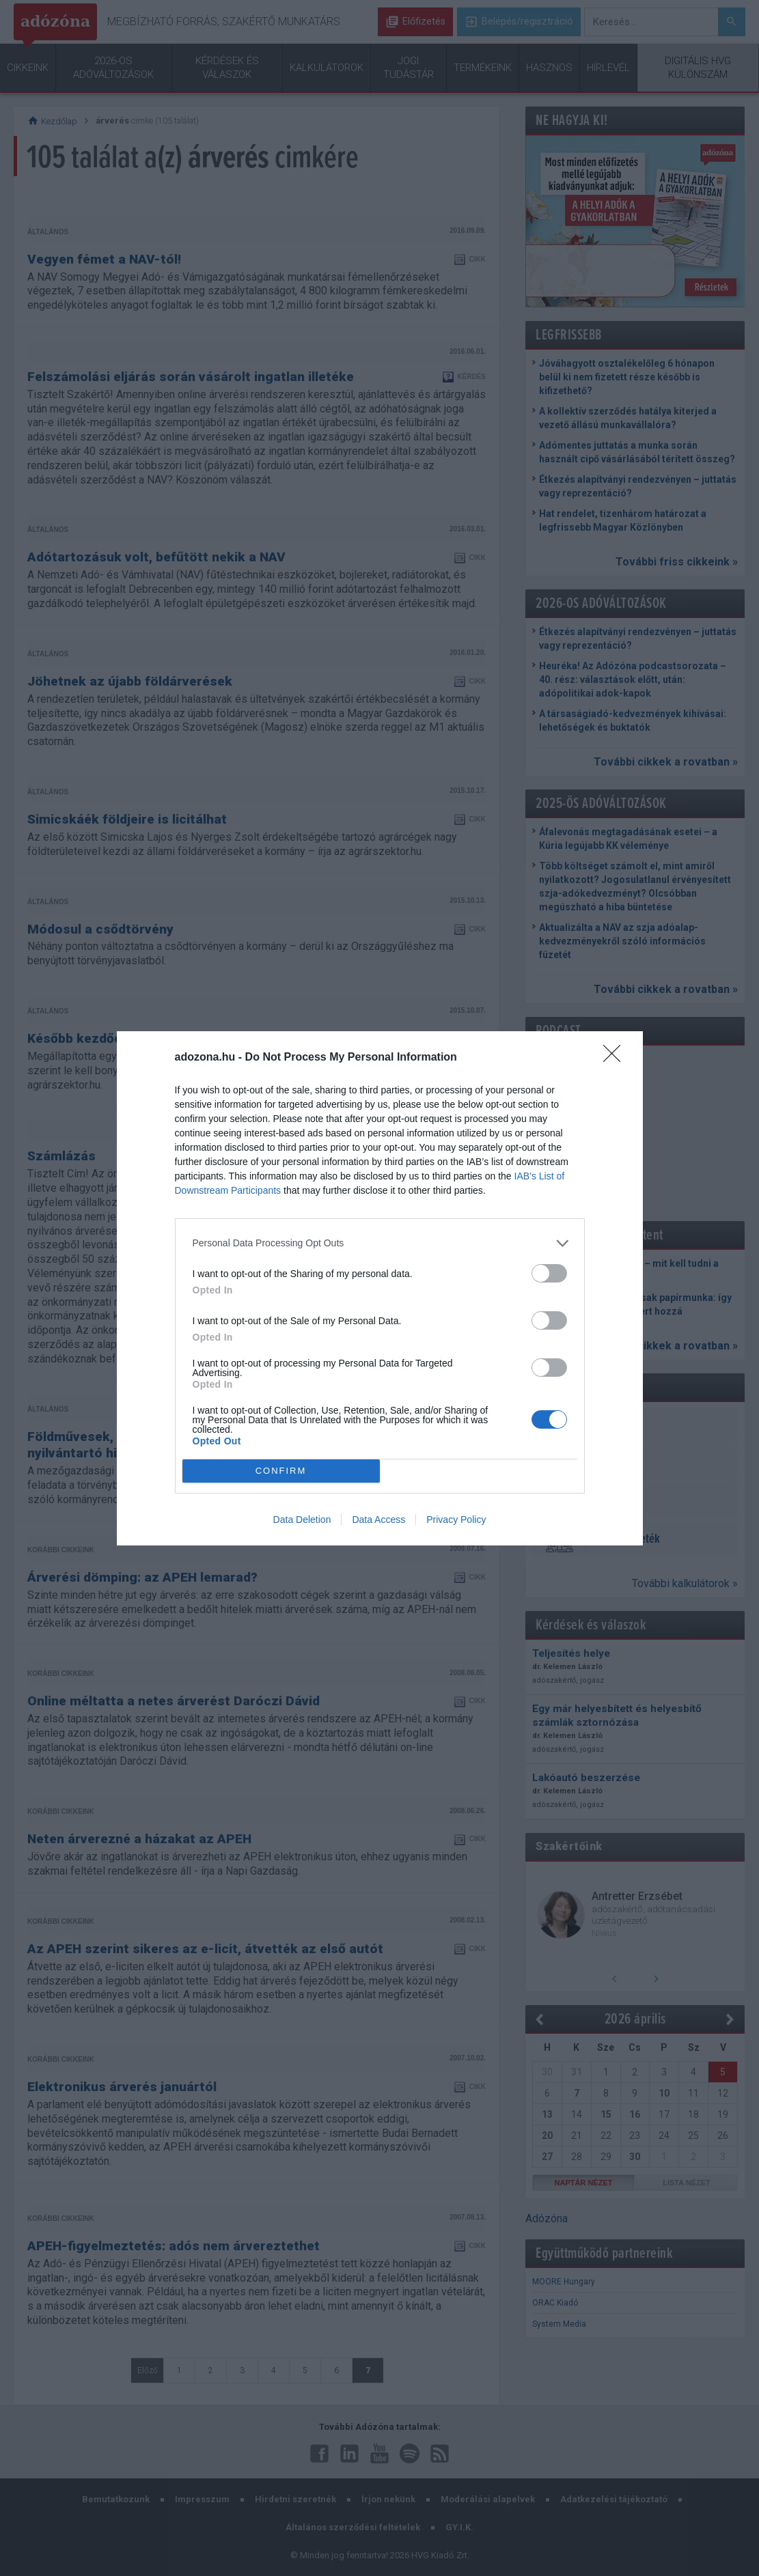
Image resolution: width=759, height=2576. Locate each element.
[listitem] (380, 1243)
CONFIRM (281, 1470)
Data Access (378, 1519)
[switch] (549, 1273)
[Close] (616, 1058)
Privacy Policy (456, 1519)
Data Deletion (302, 1519)
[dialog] (380, 1288)
